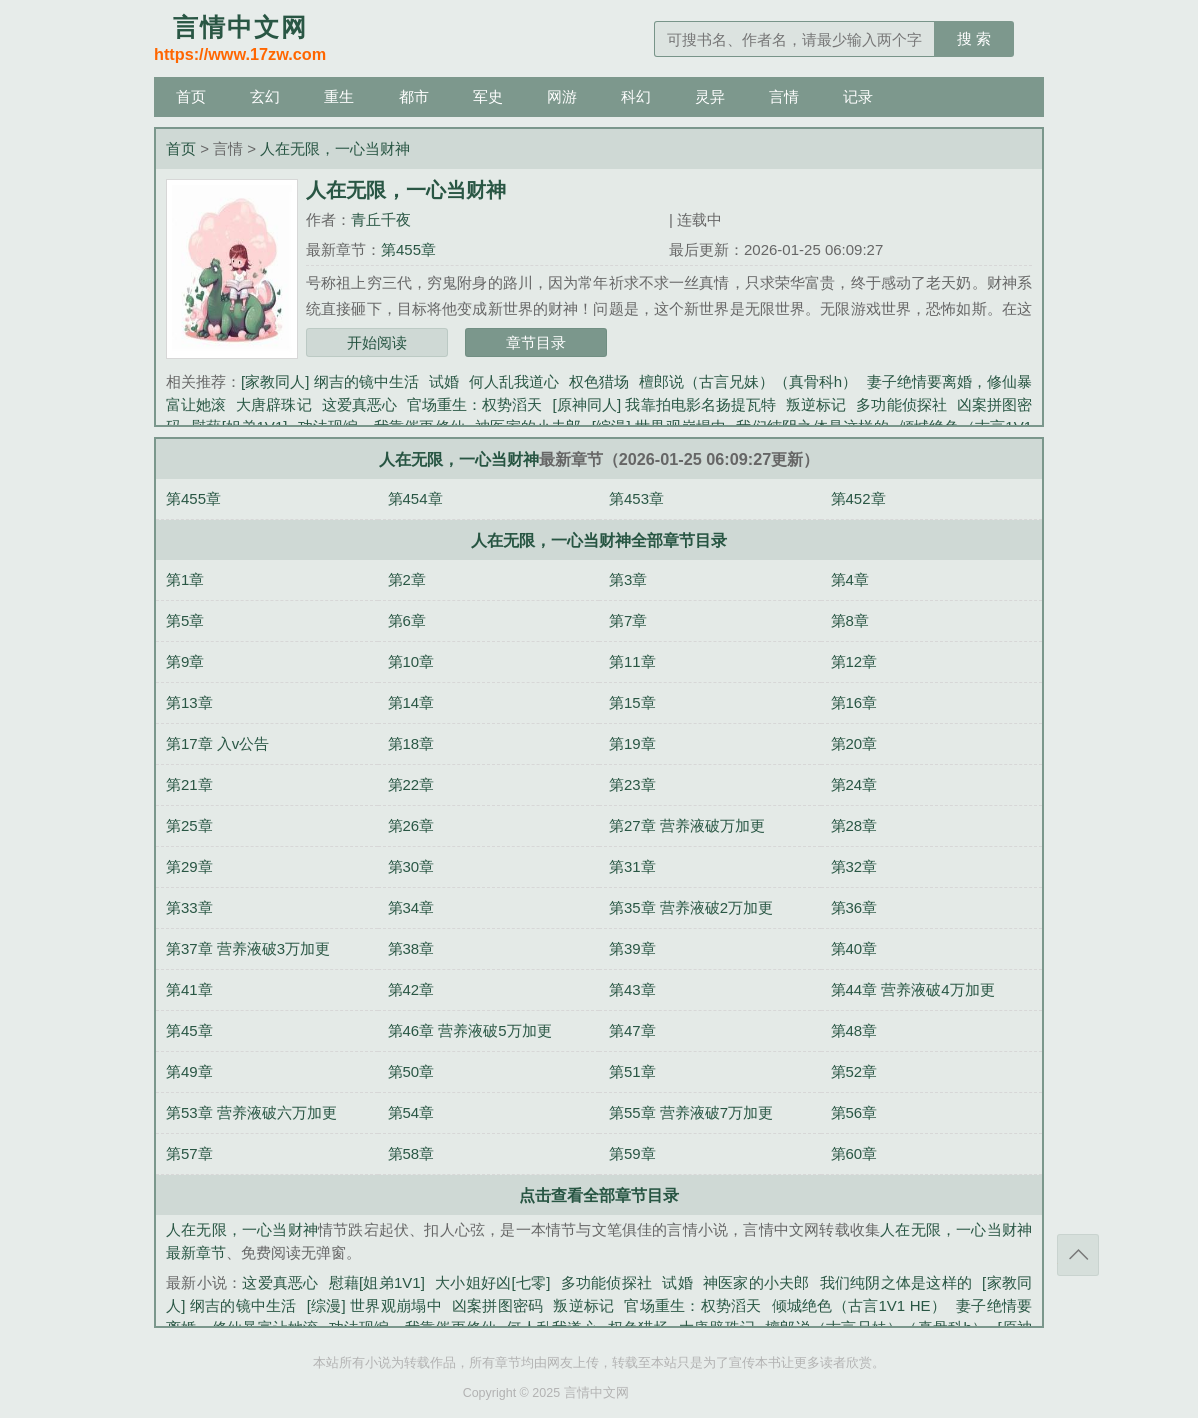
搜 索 (974, 38)
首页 (191, 96)
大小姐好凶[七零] (493, 1282)
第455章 (408, 249)
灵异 (710, 96)
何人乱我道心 (514, 381)
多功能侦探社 (901, 404)
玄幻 (265, 96)
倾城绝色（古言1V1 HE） (859, 1305)
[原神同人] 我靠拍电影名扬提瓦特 (665, 404)
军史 (488, 96)
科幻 (636, 96)
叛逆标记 (816, 404)
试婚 (444, 381)
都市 (414, 96)
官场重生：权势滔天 (475, 404)
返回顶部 (1078, 1255)
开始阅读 (377, 342)
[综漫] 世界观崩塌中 (374, 1305)
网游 (562, 96)
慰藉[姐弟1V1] (377, 1282)
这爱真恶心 (359, 404)
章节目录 (536, 342)
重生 (339, 96)
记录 (858, 96)
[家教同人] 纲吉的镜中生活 (330, 381)
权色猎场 (599, 381)
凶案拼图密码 (498, 1305)
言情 (784, 96)
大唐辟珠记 (273, 404)
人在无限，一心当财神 (335, 148)
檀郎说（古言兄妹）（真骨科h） (748, 381)
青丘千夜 (381, 219)
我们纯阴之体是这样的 (896, 1282)
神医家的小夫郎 (756, 1282)
